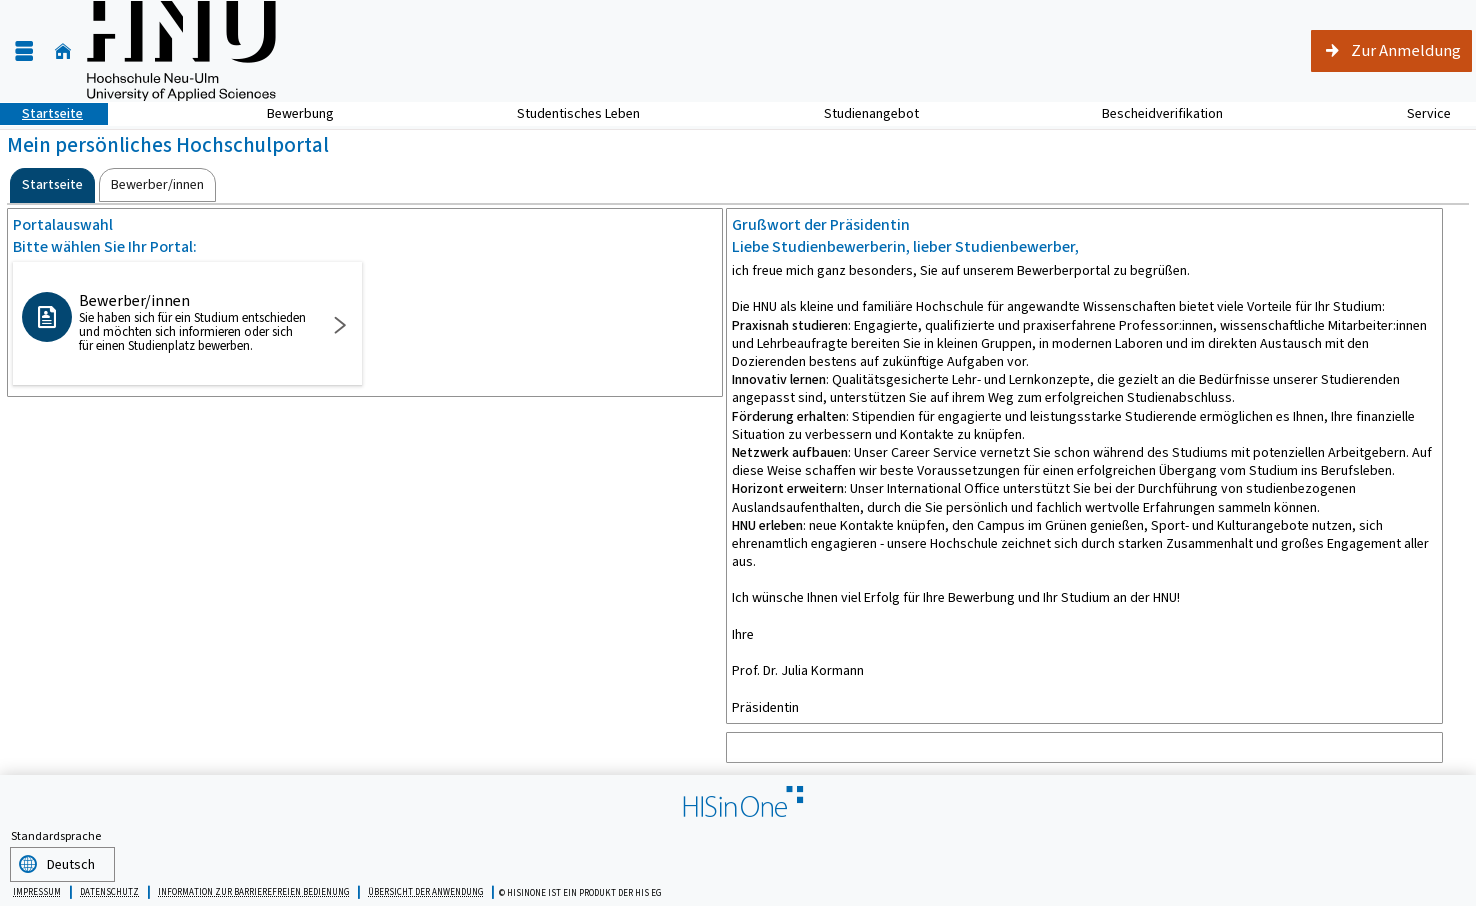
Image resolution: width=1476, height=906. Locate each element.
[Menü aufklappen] (24, 51)
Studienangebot (860, 113)
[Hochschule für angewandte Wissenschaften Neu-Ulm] (181, 51)
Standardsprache (56, 836)
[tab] (52, 185)
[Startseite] (63, 51)
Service (1418, 113)
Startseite (41, 113)
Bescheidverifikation (1162, 113)
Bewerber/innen (194, 322)
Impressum (37, 889)
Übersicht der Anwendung (425, 889)
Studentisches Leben (567, 113)
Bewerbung (289, 113)
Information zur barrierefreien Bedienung (253, 889)
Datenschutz (109, 889)
